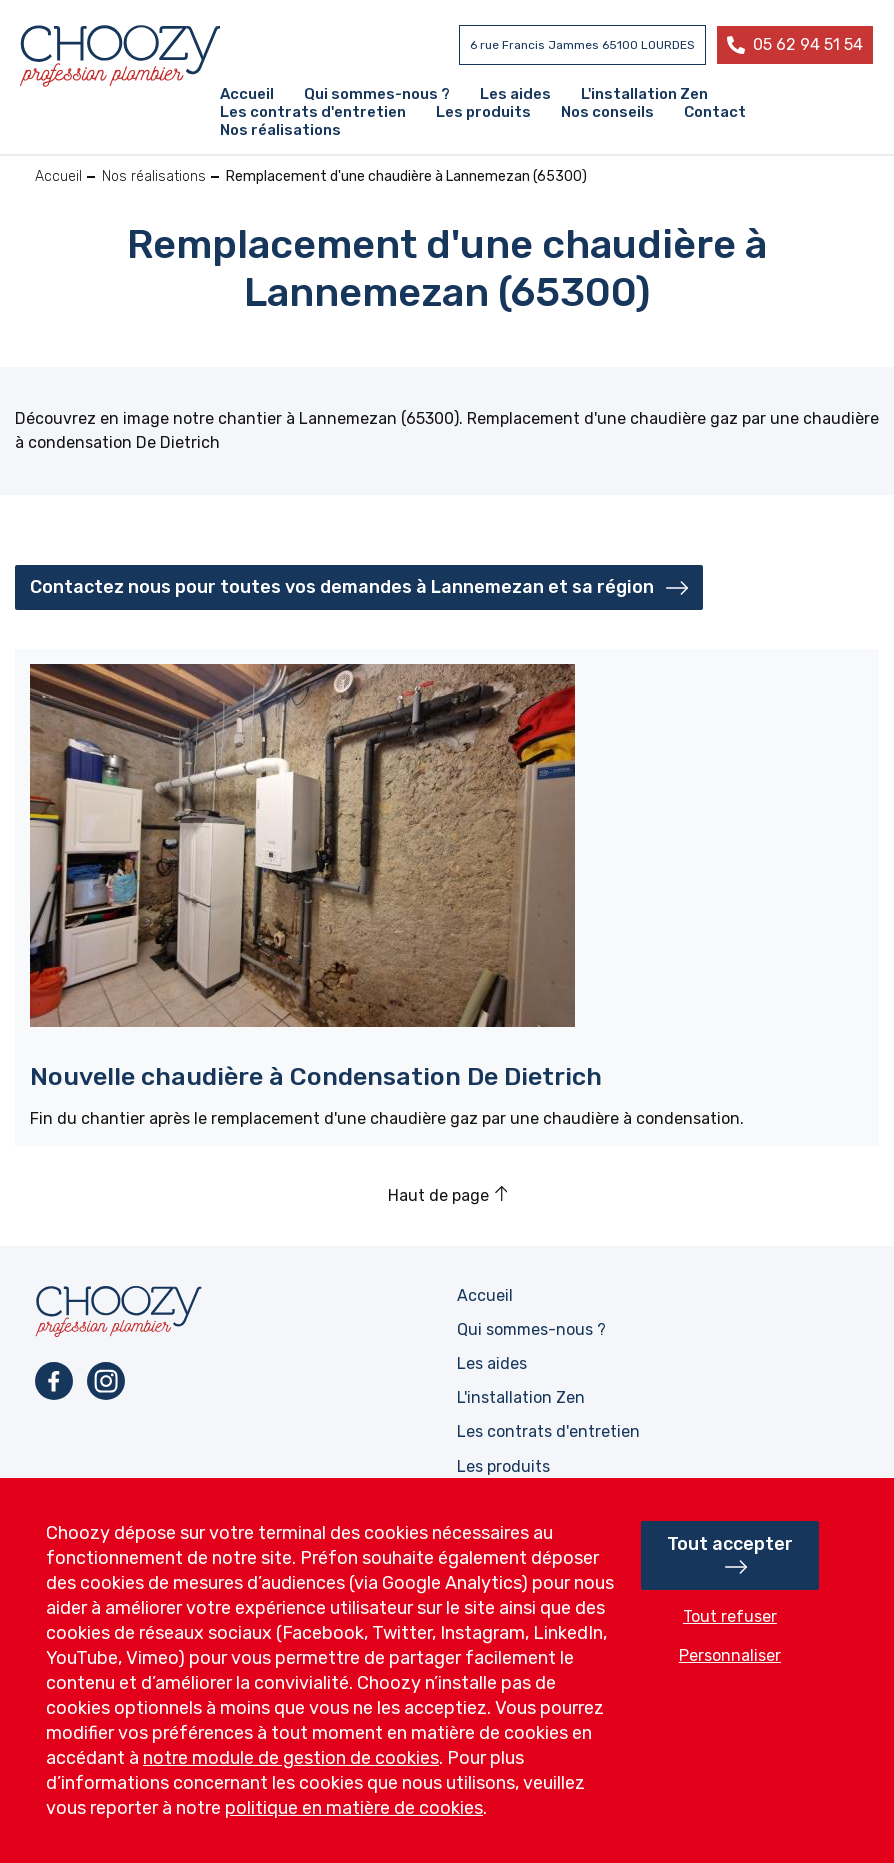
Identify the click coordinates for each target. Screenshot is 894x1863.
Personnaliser (730, 1655)
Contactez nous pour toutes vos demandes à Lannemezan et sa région (342, 587)
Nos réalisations (154, 176)
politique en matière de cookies (354, 1808)
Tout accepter (730, 1544)
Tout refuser (730, 1616)
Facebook (54, 1381)
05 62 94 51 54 (808, 44)
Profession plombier (120, 56)
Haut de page (438, 1195)
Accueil (58, 176)
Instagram (106, 1381)
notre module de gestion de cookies (291, 1758)
